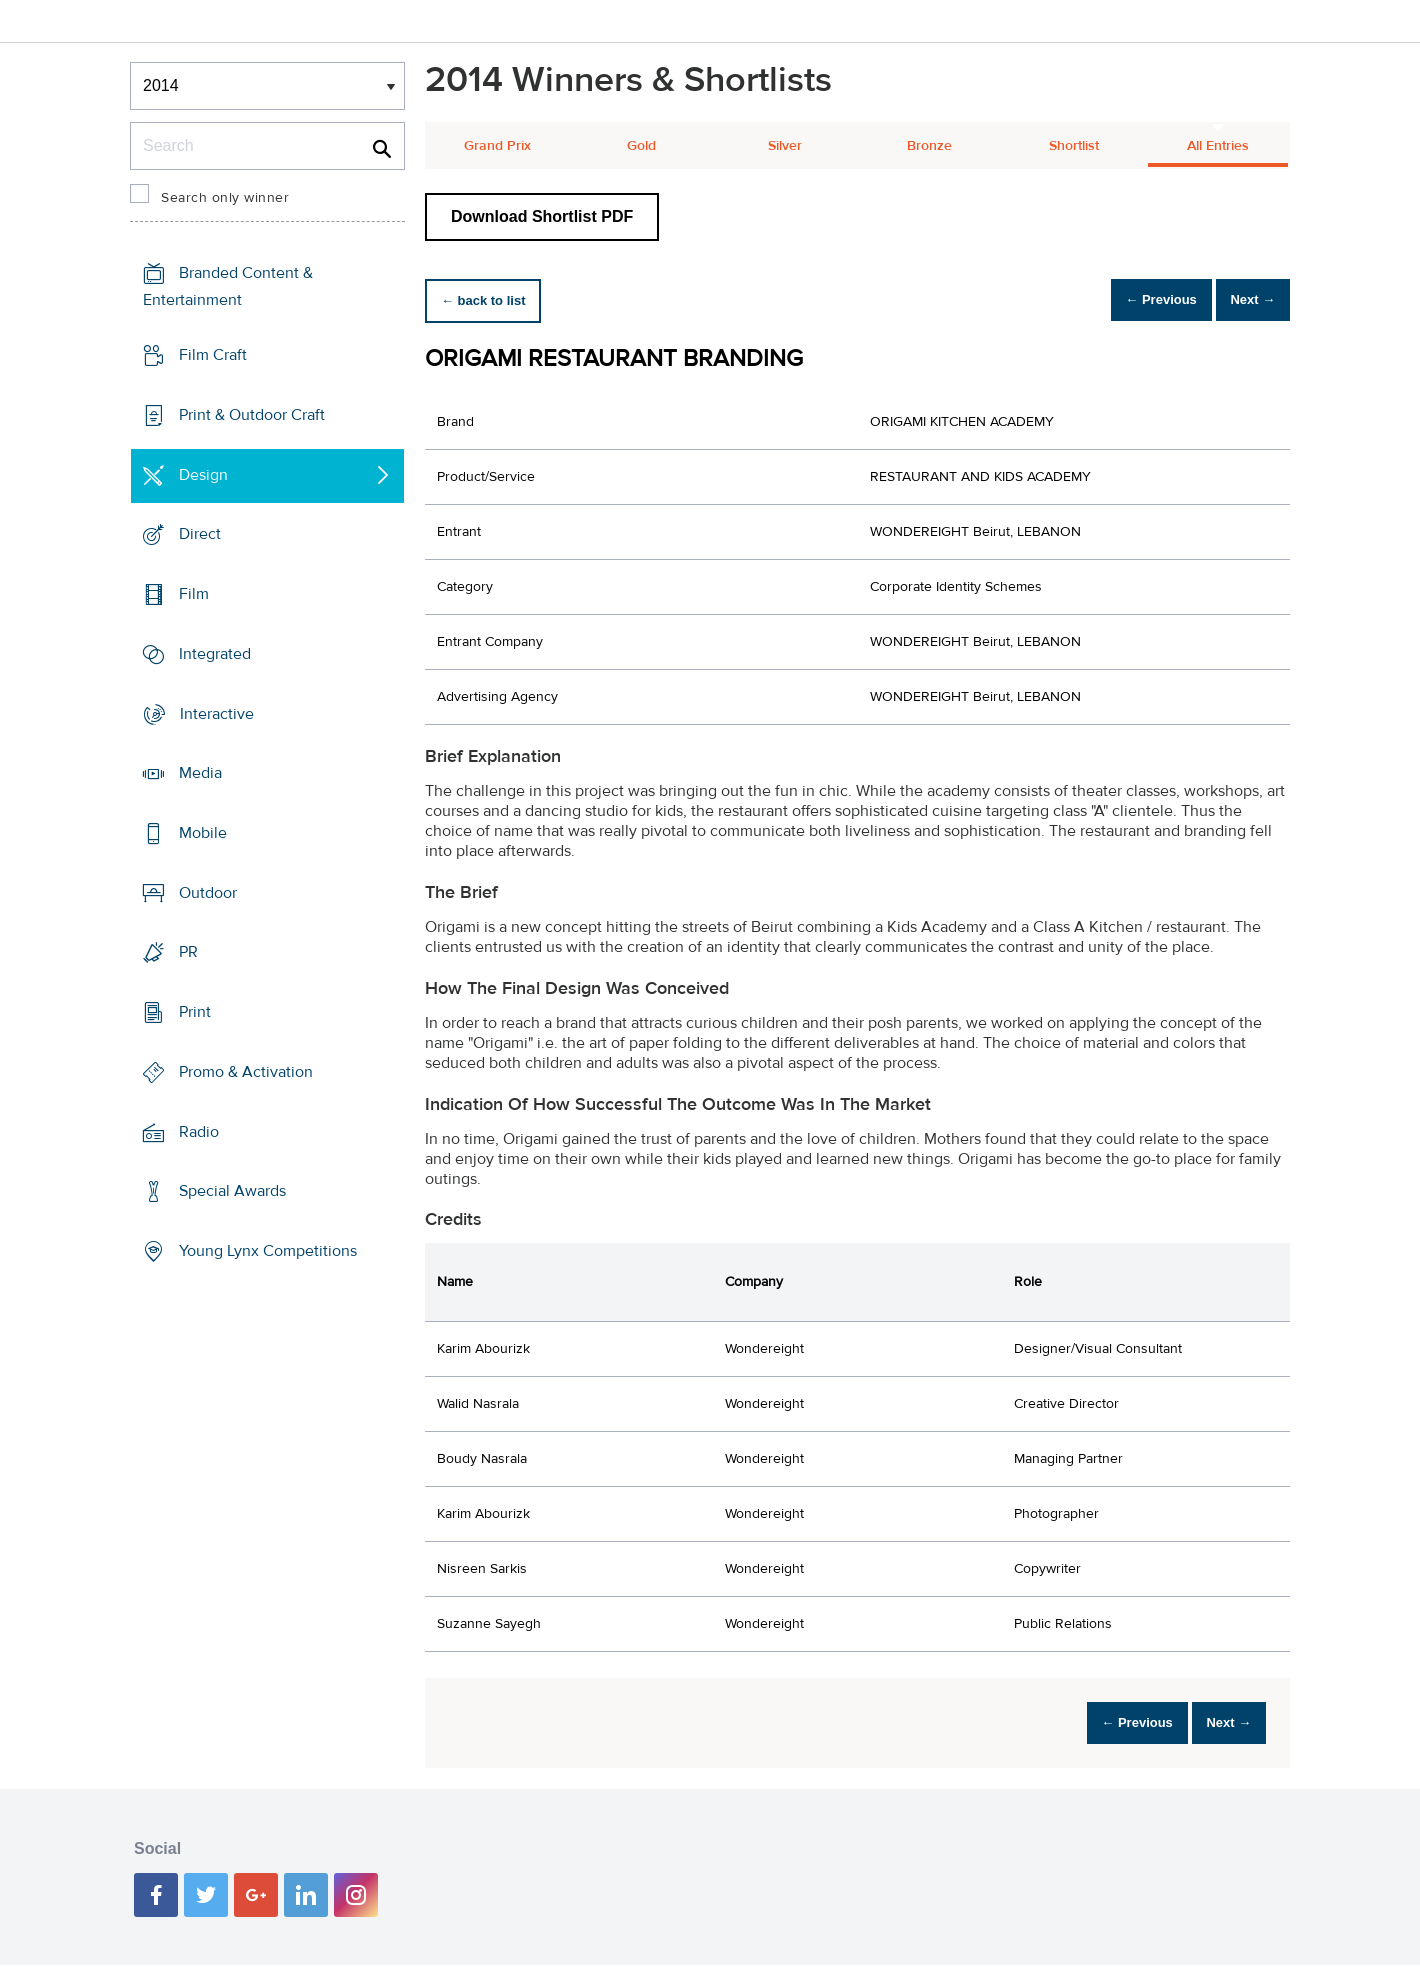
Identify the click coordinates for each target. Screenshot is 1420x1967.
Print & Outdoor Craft (252, 415)
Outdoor (208, 893)
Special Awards (232, 1191)
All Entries (1218, 146)
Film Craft (213, 355)
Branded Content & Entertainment (228, 286)
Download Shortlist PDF (542, 216)
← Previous (1134, 300)
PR (188, 952)
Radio (199, 1132)
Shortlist (1074, 146)
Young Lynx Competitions (268, 1251)
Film (194, 594)
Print (195, 1012)
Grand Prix (497, 146)
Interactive (217, 713)
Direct (200, 534)
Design (203, 474)
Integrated (215, 654)
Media (200, 773)
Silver (785, 146)
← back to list (491, 300)
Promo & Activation (246, 1072)
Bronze (929, 146)
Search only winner (225, 198)
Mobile (203, 833)
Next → (1243, 300)
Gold (641, 146)
